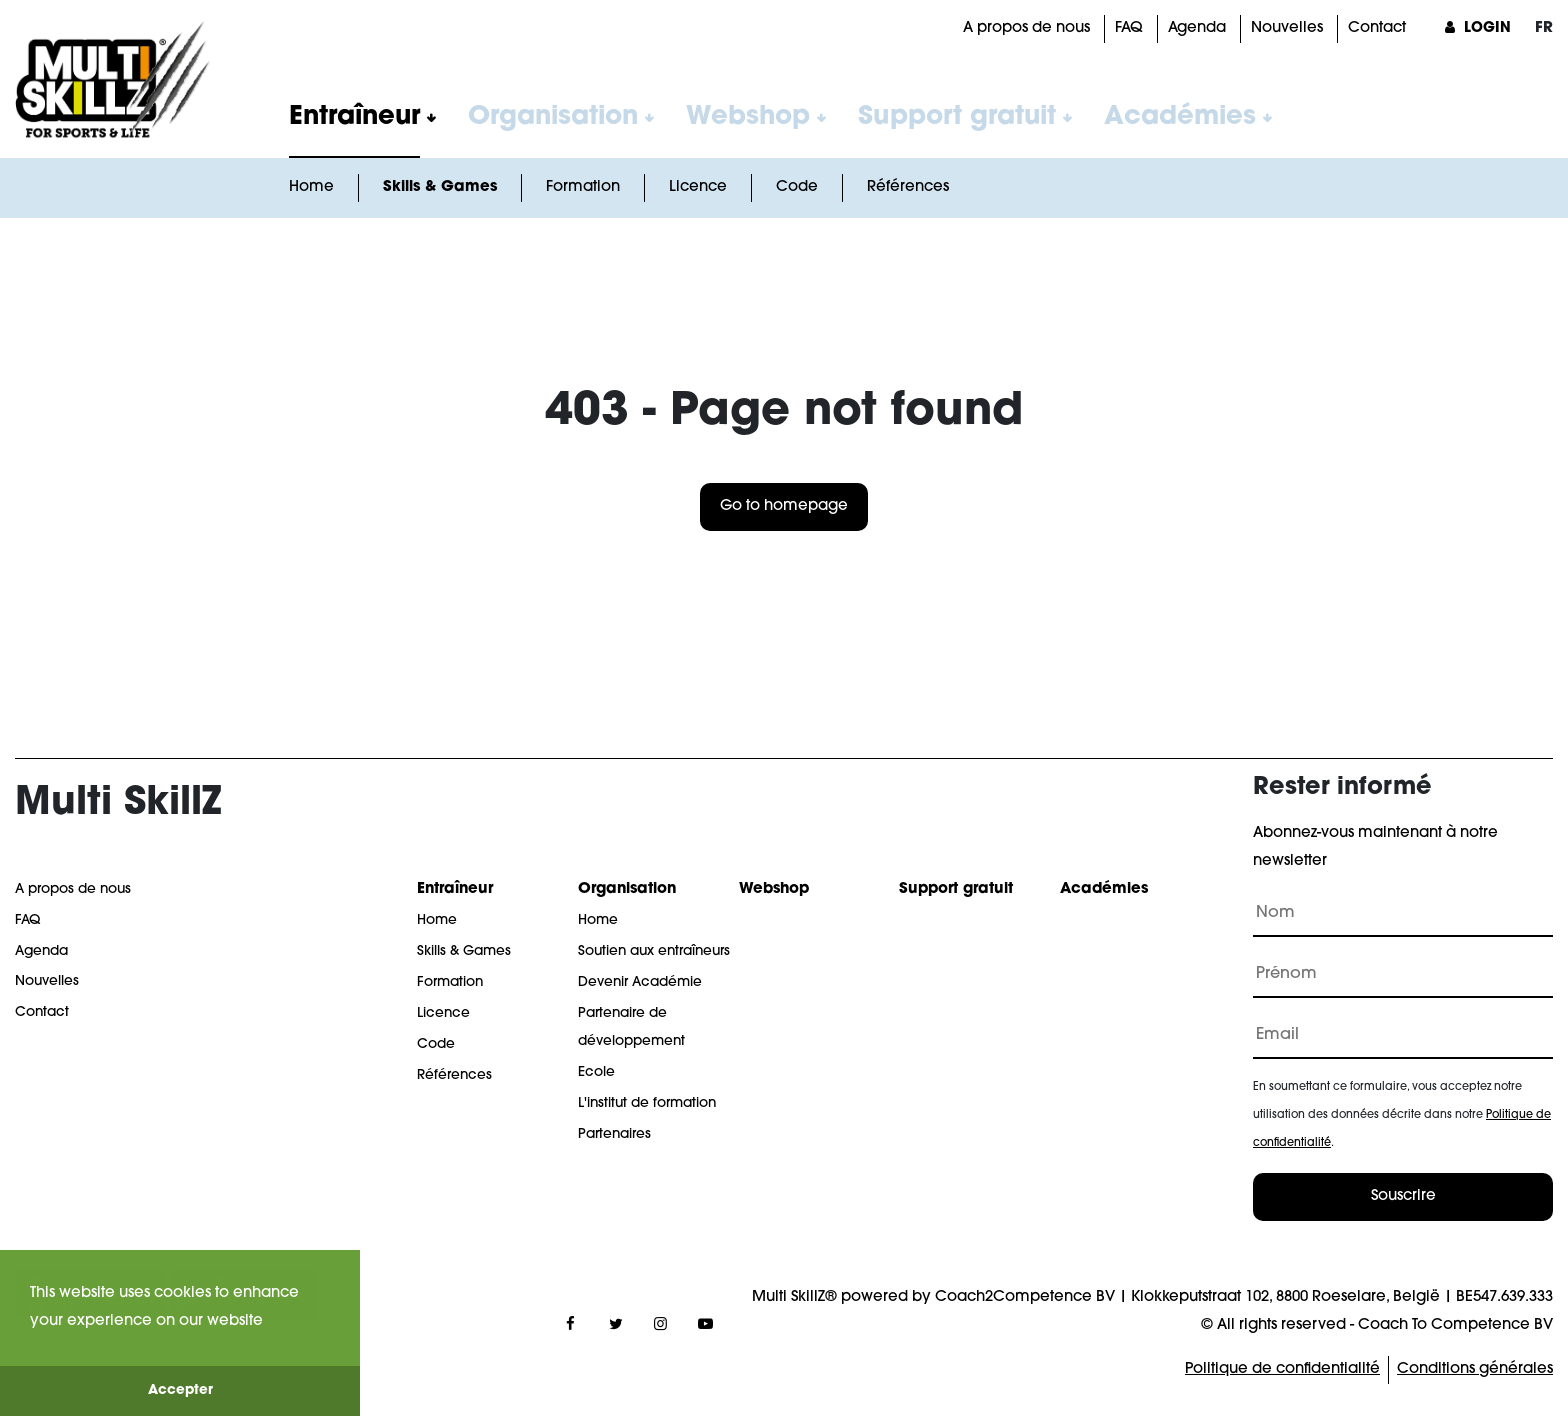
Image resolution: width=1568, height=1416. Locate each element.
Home (311, 187)
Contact (1377, 28)
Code (797, 187)
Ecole (596, 1072)
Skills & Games (440, 187)
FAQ (1129, 28)
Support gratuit (957, 117)
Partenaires (614, 1134)
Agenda (1197, 28)
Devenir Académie (640, 982)
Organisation (553, 117)
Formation (583, 187)
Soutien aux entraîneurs (654, 951)
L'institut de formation (647, 1103)
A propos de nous (1026, 28)
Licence (698, 187)
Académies (1180, 117)
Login (1475, 28)
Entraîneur (354, 117)
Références (908, 187)
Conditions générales (1475, 1369)
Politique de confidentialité (1282, 1369)
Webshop (748, 117)
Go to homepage (784, 506)
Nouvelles (1287, 28)
